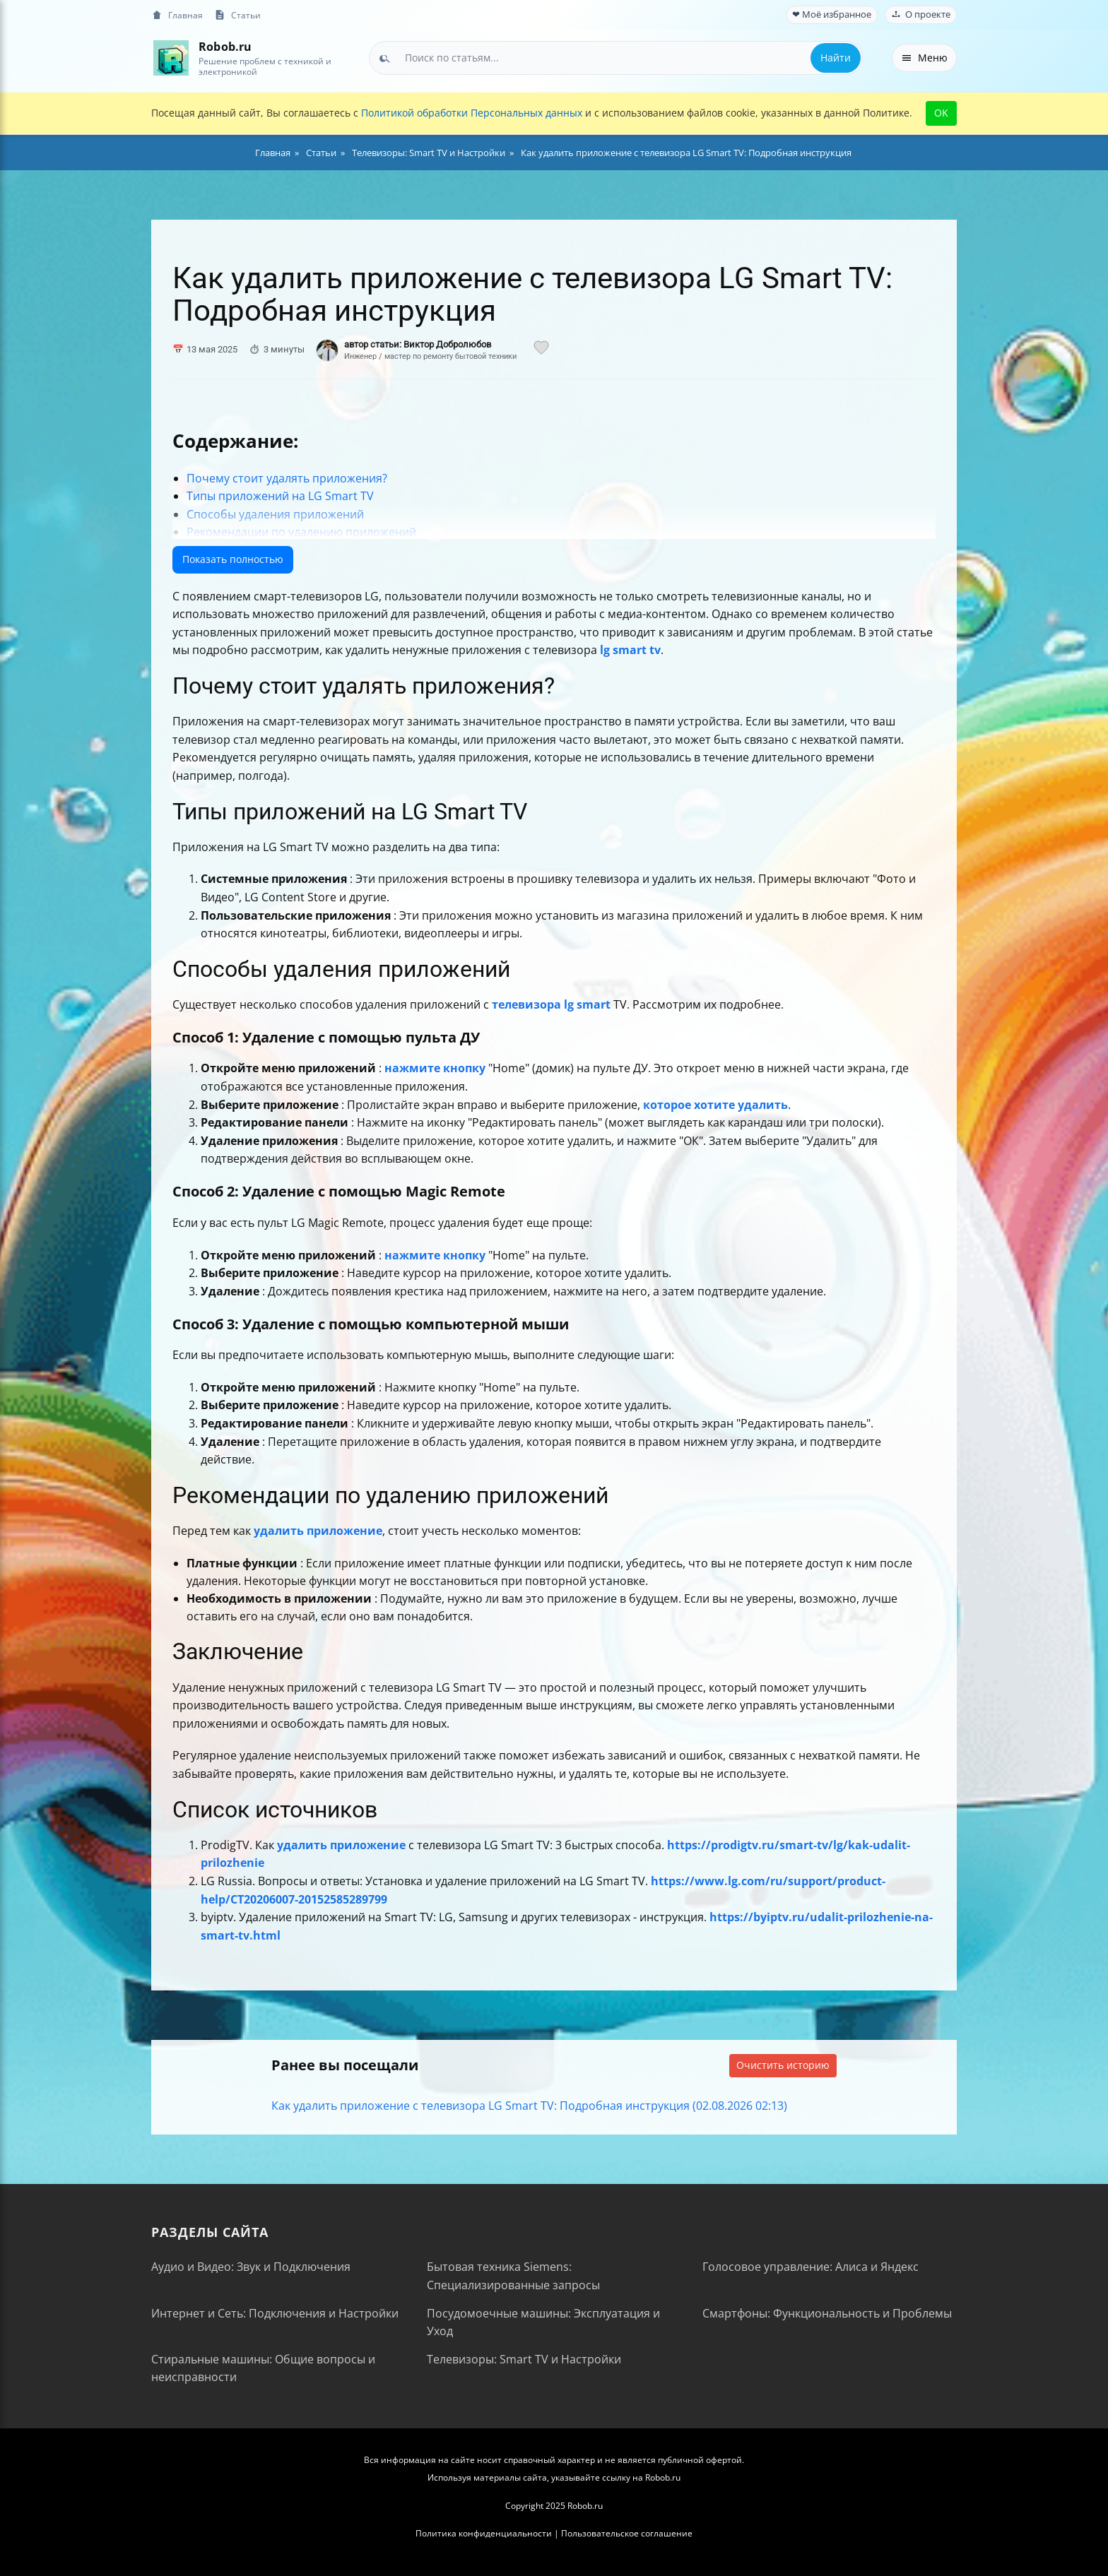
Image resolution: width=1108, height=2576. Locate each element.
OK (941, 112)
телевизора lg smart (551, 1004)
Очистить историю (783, 2065)
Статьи (237, 15)
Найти (835, 57)
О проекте (920, 14)
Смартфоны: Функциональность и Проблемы (827, 2313)
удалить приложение (318, 1530)
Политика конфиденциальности (484, 2533)
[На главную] (170, 57)
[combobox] (616, 58)
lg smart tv (630, 650)
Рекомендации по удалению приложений (301, 532)
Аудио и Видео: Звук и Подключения (250, 2266)
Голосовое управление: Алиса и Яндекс (810, 2266)
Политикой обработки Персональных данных (471, 112)
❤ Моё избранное (831, 14)
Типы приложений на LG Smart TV (280, 496)
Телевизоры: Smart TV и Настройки (524, 2359)
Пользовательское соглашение (626, 2533)
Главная (177, 15)
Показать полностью (232, 559)
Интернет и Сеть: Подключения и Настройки (275, 2313)
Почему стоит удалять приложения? (287, 478)
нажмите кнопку (434, 1068)
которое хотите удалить (715, 1104)
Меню (924, 57)
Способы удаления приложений (275, 514)
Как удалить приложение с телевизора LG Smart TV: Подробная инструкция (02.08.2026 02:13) (529, 2105)
